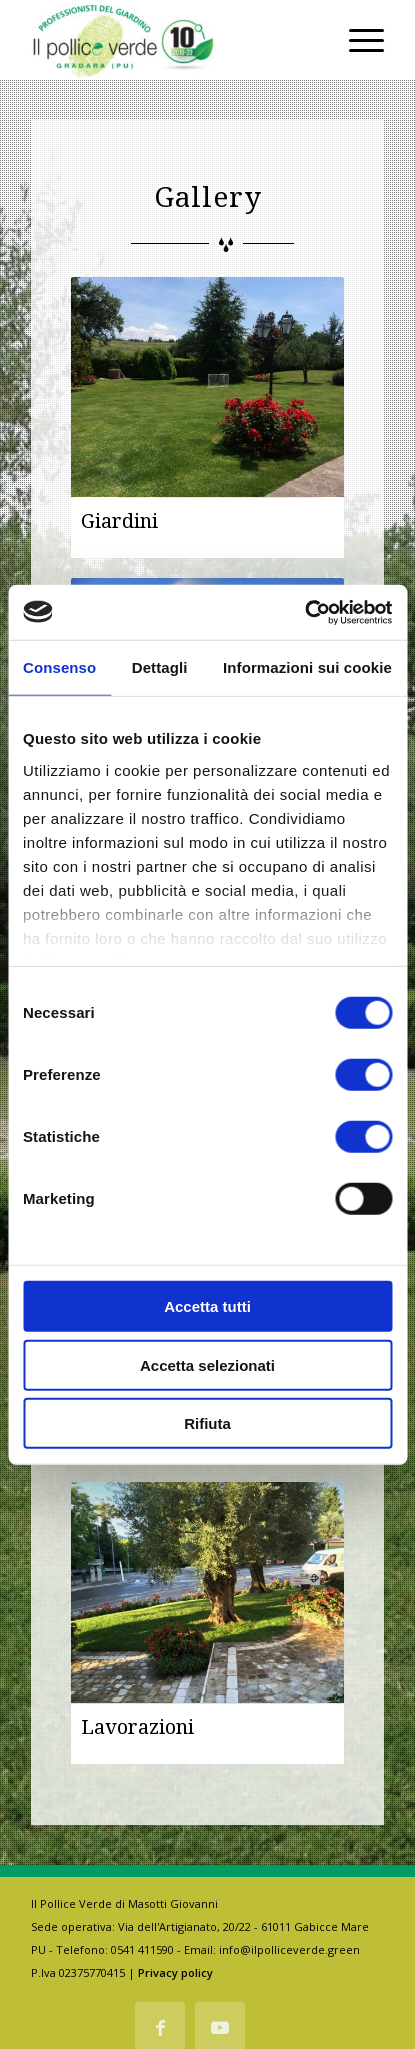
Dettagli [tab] (160, 667)
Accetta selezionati (207, 1364)
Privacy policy (175, 1972)
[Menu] (356, 40)
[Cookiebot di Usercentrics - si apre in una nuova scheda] (304, 612)
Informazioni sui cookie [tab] (307, 667)
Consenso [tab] (59, 667)
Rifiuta (207, 1423)
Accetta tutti (207, 1306)
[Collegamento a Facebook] (160, 2027)
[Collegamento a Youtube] (220, 2027)
